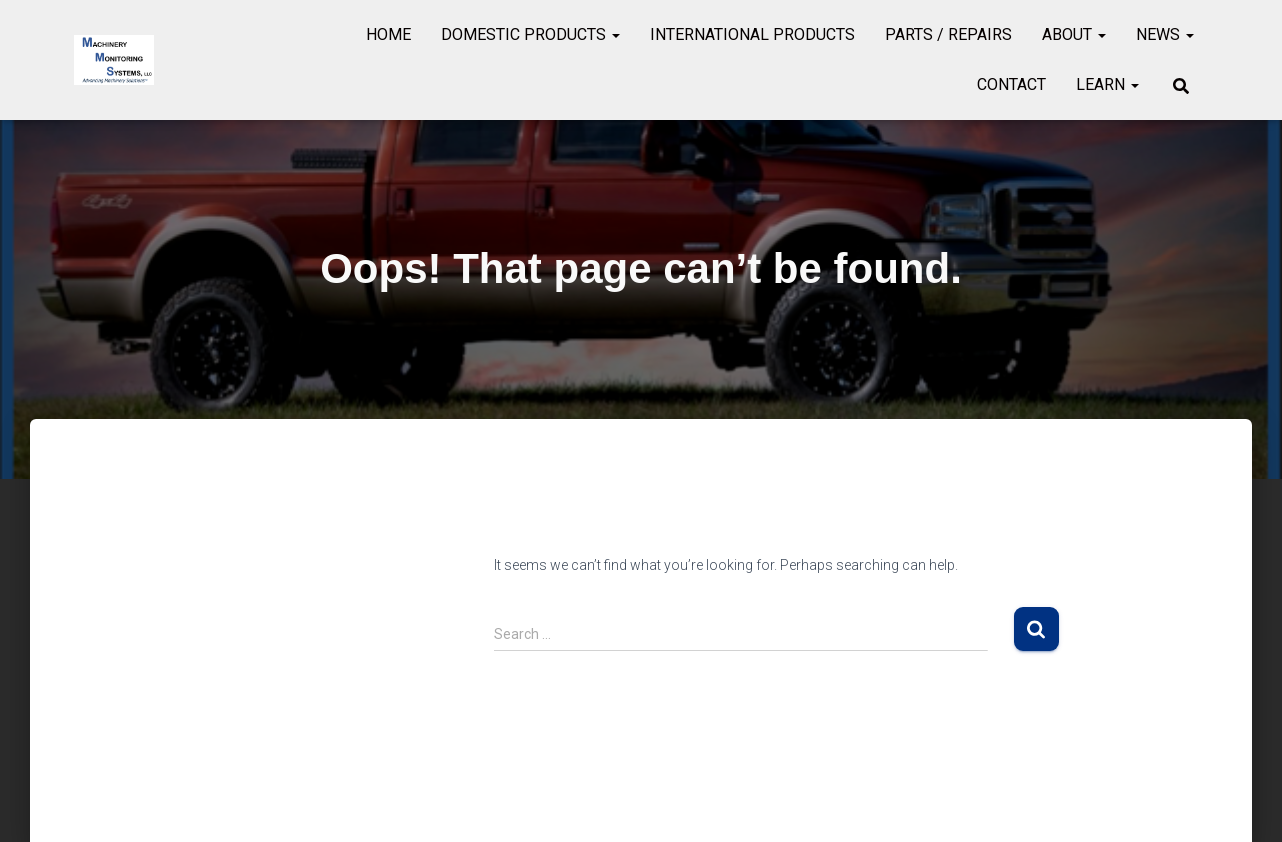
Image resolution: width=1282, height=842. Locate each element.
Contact (1011, 84)
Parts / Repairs (948, 34)
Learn (1107, 84)
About (1074, 34)
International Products (752, 34)
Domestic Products (530, 34)
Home (388, 34)
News (1165, 34)
